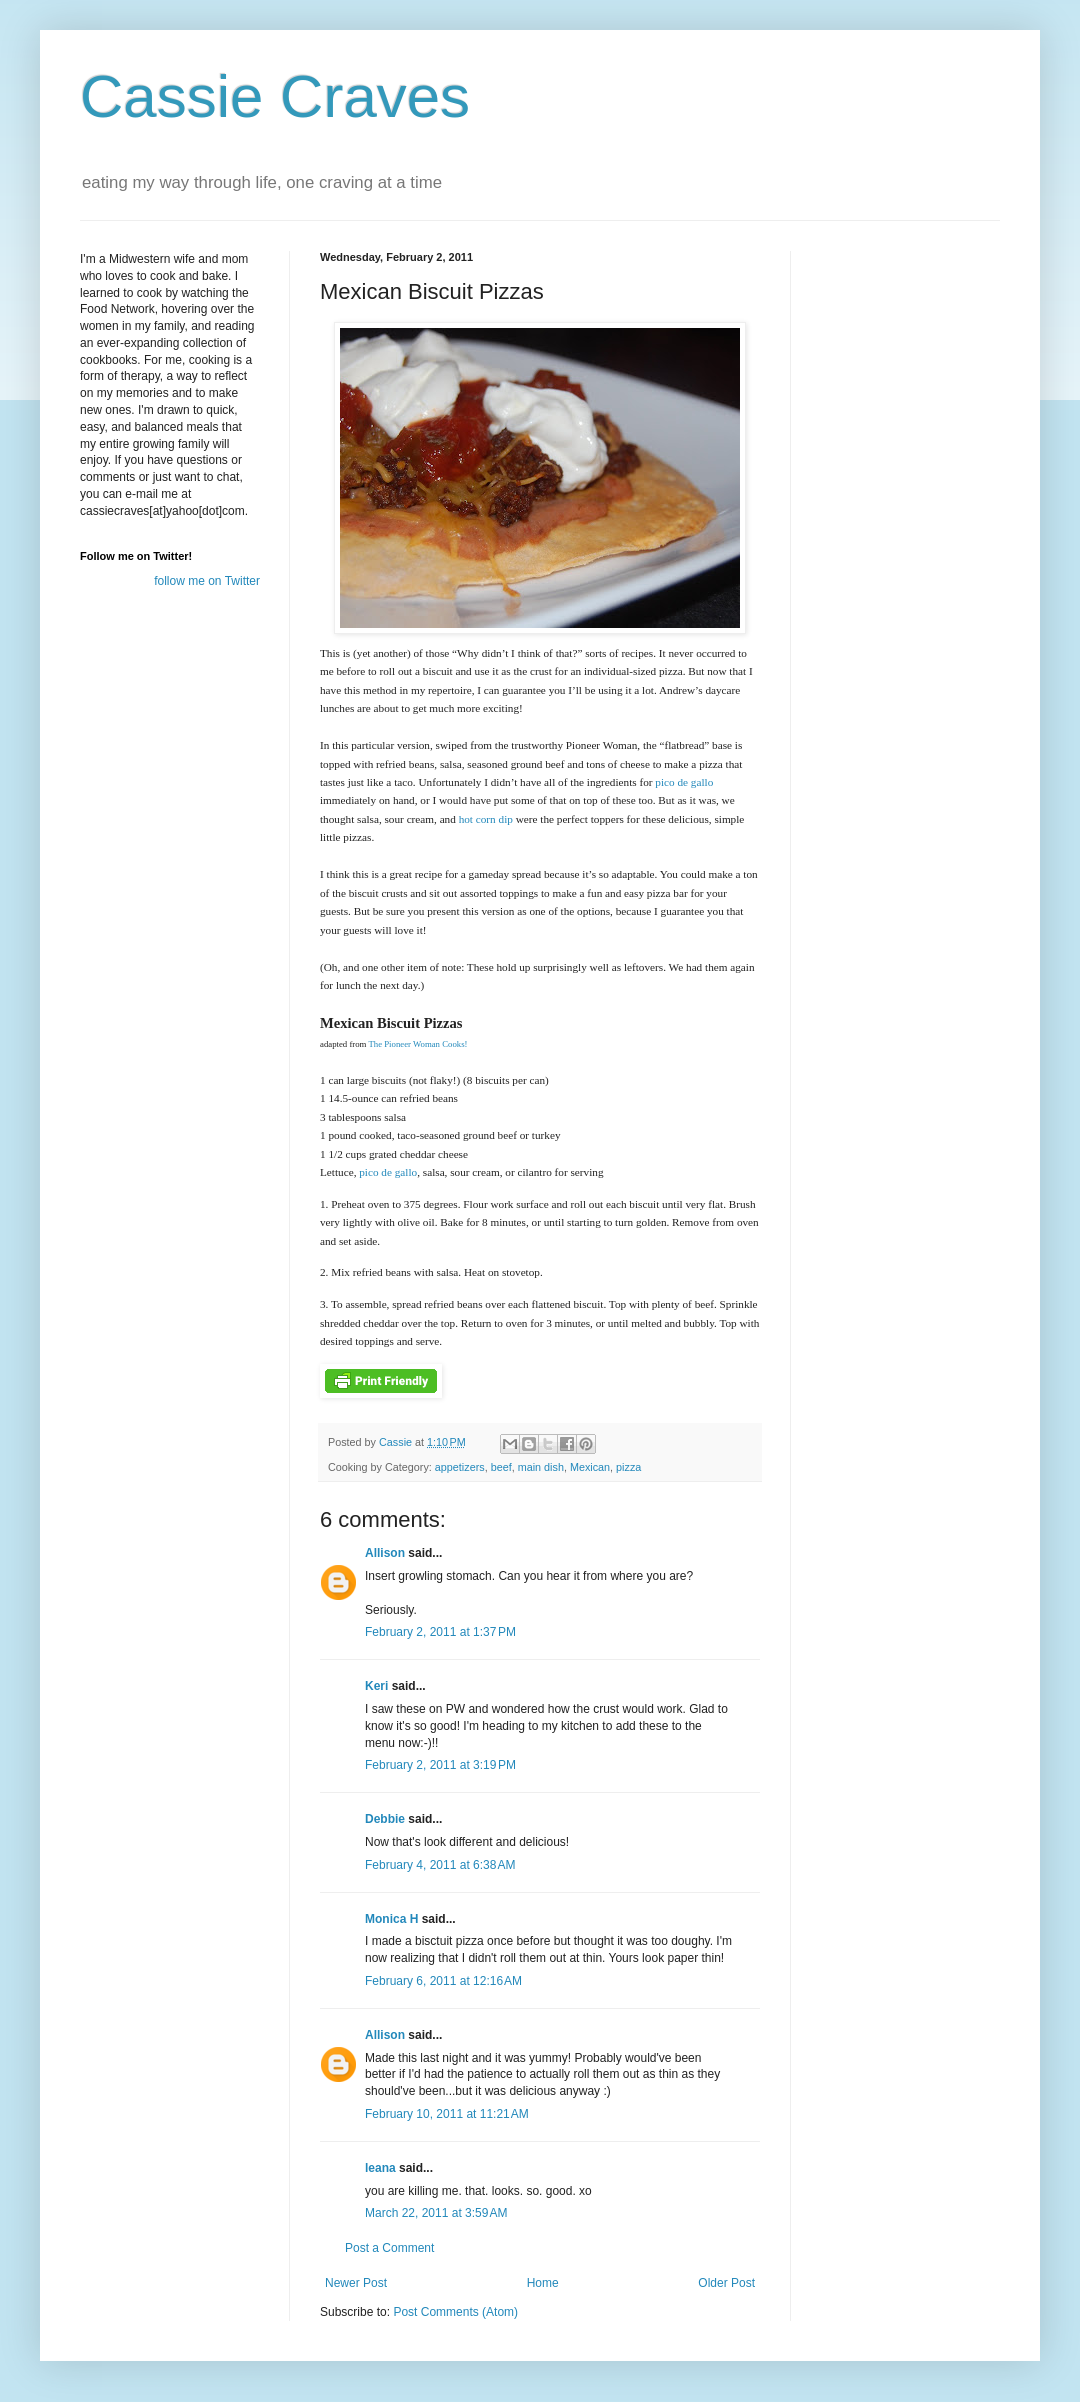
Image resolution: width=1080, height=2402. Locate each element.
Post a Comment (389, 2248)
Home (543, 2283)
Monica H (391, 1919)
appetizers (460, 1467)
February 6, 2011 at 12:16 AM (443, 1981)
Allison (385, 1553)
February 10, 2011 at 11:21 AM (447, 2114)
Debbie (385, 1819)
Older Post (726, 2283)
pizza (628, 1467)
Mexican (590, 1467)
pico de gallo (684, 782)
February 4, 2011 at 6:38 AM (440, 1865)
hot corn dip (486, 819)
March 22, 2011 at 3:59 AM (436, 2213)
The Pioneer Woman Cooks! (417, 1044)
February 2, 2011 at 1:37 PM (440, 1632)
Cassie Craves (275, 96)
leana (380, 2168)
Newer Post (356, 2283)
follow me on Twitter (207, 581)
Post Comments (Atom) (455, 2312)
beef (501, 1467)
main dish (541, 1467)
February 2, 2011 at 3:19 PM (440, 1765)
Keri (376, 1686)
